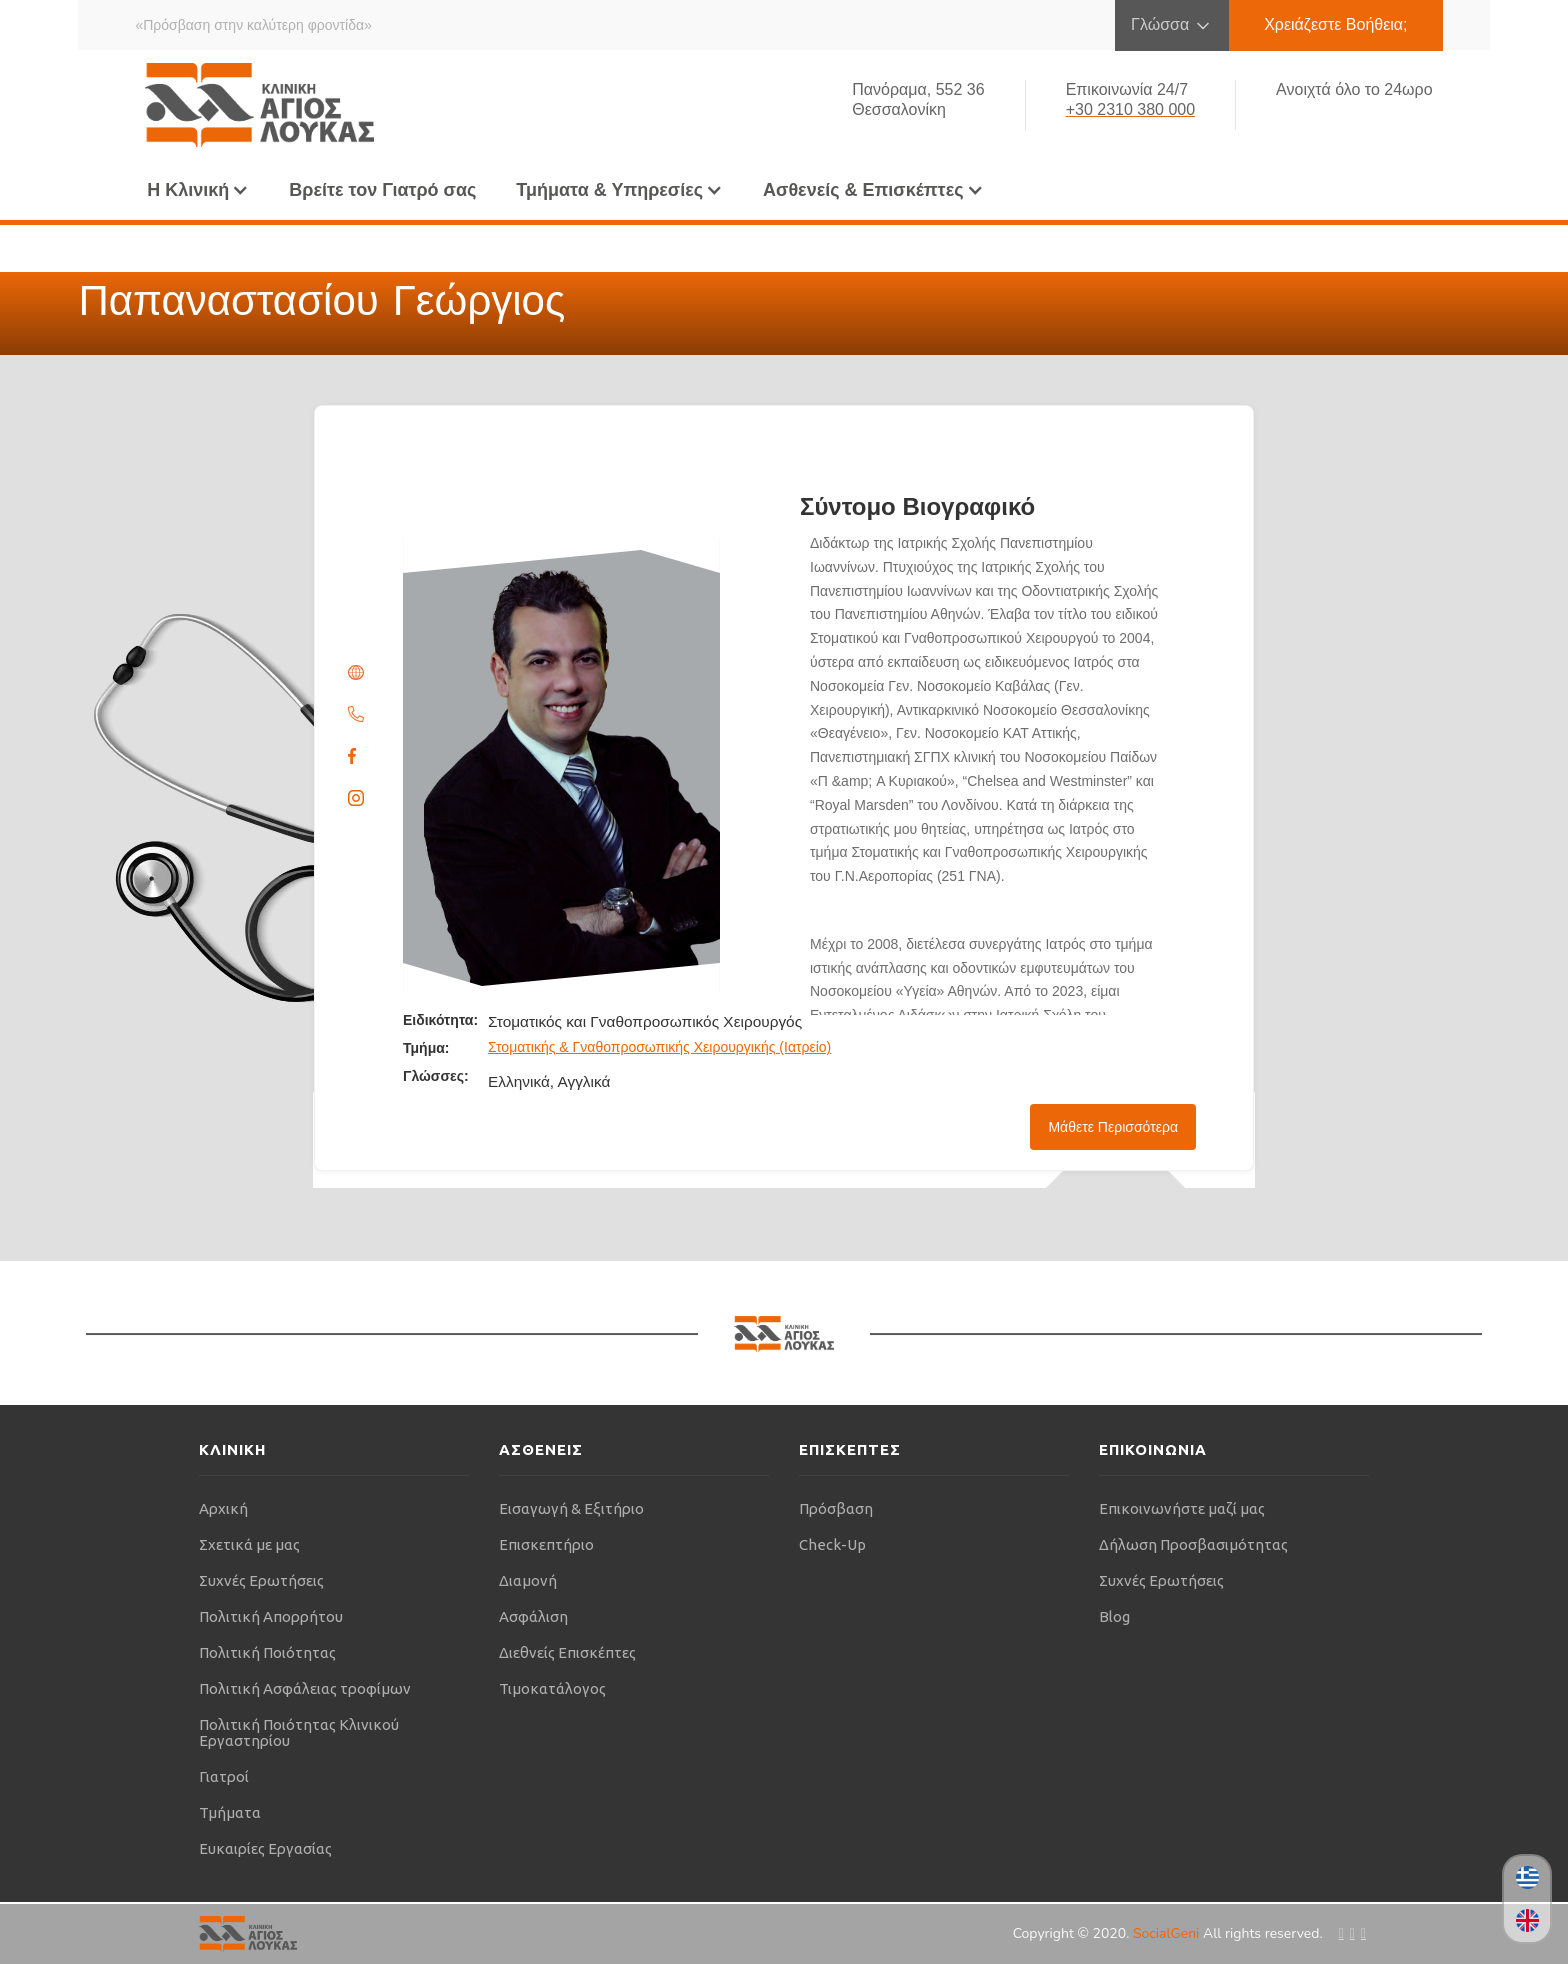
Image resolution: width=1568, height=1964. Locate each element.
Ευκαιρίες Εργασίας (265, 1848)
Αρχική (223, 1508)
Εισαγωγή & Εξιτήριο (571, 1508)
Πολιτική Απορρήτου (271, 1616)
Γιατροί (224, 1776)
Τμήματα (230, 1812)
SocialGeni (1168, 1933)
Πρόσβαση (836, 1508)
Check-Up (832, 1544)
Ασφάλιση (533, 1616)
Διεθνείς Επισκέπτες (567, 1652)
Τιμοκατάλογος (552, 1688)
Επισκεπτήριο (546, 1544)
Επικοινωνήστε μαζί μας (1182, 1508)
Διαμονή (528, 1580)
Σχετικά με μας (249, 1544)
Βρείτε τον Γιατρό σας (382, 190)
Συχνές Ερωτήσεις (261, 1580)
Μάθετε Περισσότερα (1113, 1127)
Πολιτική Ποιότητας (267, 1652)
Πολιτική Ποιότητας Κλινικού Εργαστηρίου (299, 1732)
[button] (198, 190)
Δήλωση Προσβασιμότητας (1193, 1544)
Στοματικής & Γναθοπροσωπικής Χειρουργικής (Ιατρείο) (659, 1047)
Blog (1114, 1616)
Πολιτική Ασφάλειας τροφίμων (305, 1688)
